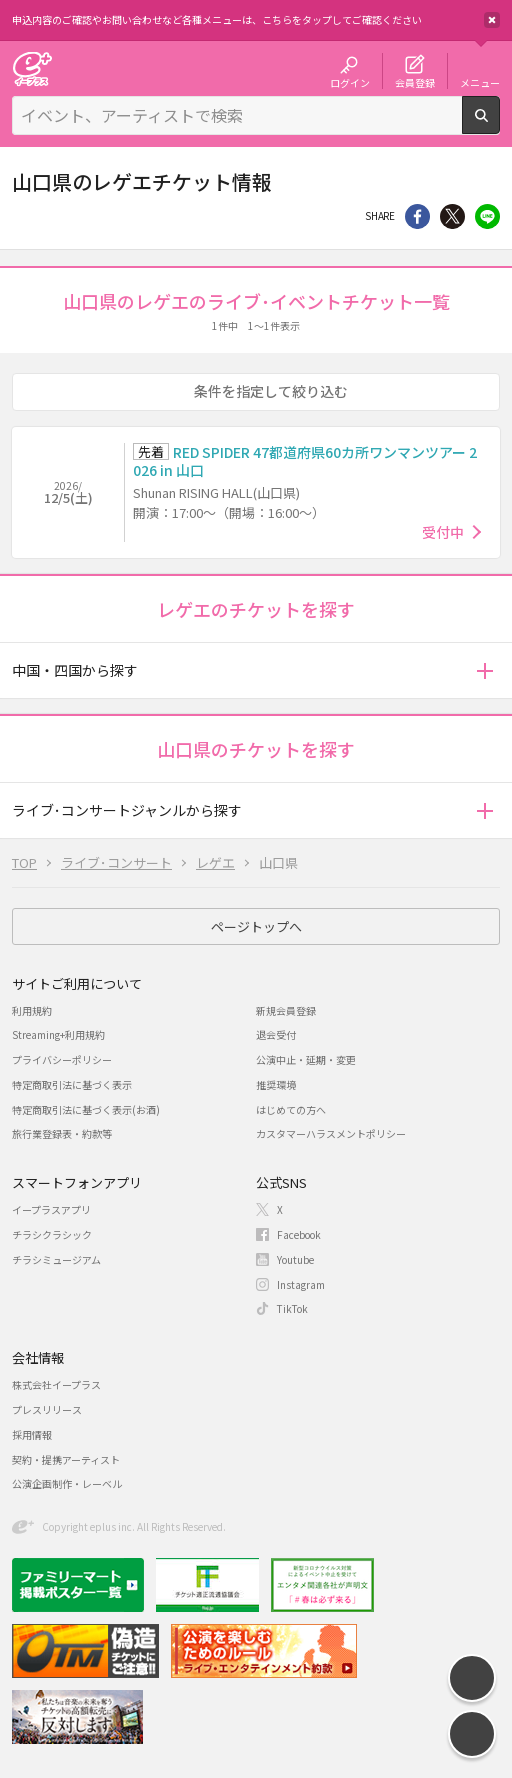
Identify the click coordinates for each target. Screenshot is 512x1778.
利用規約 (32, 1010)
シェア (417, 216)
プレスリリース (47, 1409)
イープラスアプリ (51, 1209)
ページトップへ (256, 926)
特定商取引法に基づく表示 (72, 1084)
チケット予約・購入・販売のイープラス (32, 68)
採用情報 (32, 1434)
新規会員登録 (286, 1010)
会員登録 (415, 82)
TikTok (292, 1308)
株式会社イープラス (56, 1384)
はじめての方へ (291, 1109)
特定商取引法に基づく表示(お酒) (86, 1109)
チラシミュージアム (56, 1259)
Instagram (301, 1284)
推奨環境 (276, 1084)
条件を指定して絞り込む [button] (271, 391)
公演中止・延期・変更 (306, 1059)
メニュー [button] (480, 82)
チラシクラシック (52, 1234)
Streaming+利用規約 (58, 1034)
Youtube (295, 1259)
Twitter (452, 216)
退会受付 (276, 1034)
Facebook (299, 1234)
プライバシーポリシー (62, 1059)
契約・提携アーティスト (66, 1459)
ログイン (350, 82)
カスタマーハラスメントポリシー (331, 1133)
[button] (484, 670)
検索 (499, 126)
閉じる (492, 20)
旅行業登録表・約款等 (62, 1133)
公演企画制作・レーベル (67, 1483)
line (487, 216)
